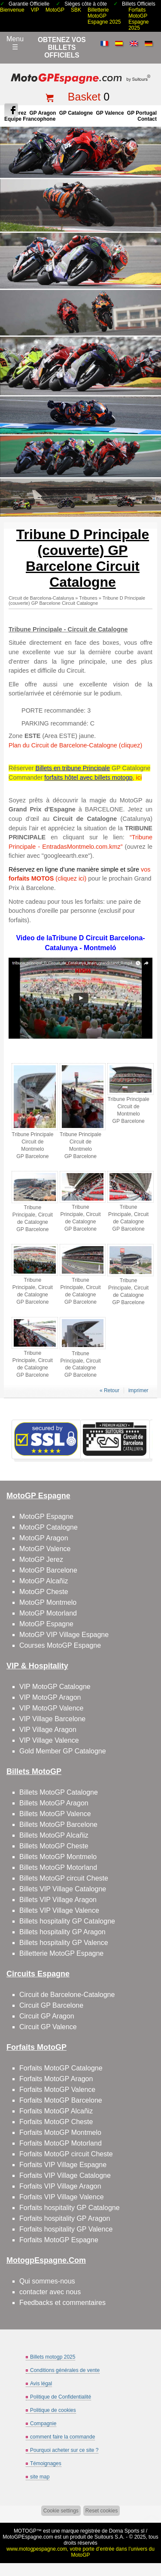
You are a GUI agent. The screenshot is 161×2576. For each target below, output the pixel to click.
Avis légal (41, 2384)
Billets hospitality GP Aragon (62, 1932)
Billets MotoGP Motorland (58, 1867)
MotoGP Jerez (41, 1559)
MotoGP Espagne (46, 1516)
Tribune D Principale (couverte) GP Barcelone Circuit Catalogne (77, 600)
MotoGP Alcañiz (43, 1581)
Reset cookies (101, 2511)
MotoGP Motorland (48, 1613)
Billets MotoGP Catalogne (58, 1792)
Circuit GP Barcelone (51, 2005)
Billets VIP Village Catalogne (62, 1889)
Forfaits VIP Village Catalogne (65, 2175)
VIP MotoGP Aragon (50, 1697)
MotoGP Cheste (43, 1591)
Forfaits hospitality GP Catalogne (69, 2207)
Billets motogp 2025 (52, 2357)
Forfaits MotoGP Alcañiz (56, 2111)
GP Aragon (42, 113)
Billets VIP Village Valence (59, 1910)
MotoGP (55, 10)
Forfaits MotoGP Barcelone (60, 2100)
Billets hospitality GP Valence (63, 1942)
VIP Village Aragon (47, 1729)
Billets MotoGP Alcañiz (53, 1835)
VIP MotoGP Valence (51, 1708)
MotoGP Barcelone (48, 1570)
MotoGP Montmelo (47, 1602)
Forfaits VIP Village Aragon (60, 2186)
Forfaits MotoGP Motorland (60, 2143)
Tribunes (88, 598)
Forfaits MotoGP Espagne (58, 2240)
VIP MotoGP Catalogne (55, 1686)
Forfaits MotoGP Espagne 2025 (138, 19)
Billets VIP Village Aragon (58, 1899)
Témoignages (45, 2463)
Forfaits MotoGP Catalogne (61, 2068)
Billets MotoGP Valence (55, 1813)
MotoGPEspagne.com (28, 2537)
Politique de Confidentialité (60, 2397)
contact (147, 119)
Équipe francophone (29, 119)
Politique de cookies (53, 2410)
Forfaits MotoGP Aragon (56, 2078)
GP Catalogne (76, 113)
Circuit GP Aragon (46, 2016)
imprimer (138, 1390)
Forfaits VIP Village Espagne (62, 2164)
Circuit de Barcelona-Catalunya (41, 598)
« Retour (109, 1390)
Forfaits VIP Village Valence (61, 2197)
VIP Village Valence (49, 1740)
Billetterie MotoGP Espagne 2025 (104, 16)
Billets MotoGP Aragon (53, 1803)
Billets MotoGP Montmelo (58, 1856)
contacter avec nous (50, 2292)
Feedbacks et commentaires (62, 2302)
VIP (35, 10)
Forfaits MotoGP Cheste (56, 2121)
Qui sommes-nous (47, 2281)
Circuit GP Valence (48, 2026)
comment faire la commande (62, 2437)
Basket (84, 97)
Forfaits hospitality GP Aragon (64, 2218)
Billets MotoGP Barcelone (58, 1824)
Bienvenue (12, 10)
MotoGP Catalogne (48, 1527)
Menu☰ (15, 43)
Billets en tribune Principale (72, 768)
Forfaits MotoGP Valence (57, 2089)
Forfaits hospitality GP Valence (65, 2229)
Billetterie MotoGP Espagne (61, 1953)
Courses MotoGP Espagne (60, 1645)
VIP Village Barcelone (52, 1718)
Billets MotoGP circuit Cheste (63, 1878)
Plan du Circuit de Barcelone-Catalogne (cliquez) (75, 745)
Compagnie (43, 2424)
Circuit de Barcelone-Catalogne (67, 1994)
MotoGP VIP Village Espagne (64, 1634)
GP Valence (110, 113)
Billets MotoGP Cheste (53, 1846)
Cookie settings (61, 2511)
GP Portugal (142, 113)
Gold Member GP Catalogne (62, 1751)
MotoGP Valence (44, 1548)
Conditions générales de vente (65, 2370)
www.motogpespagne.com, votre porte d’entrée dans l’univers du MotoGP (80, 2552)
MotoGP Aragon (43, 1538)
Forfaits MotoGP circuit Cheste (66, 2154)
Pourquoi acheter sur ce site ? (64, 2450)
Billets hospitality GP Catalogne (67, 1921)
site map (39, 2477)
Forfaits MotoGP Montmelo (60, 2132)
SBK (76, 10)
